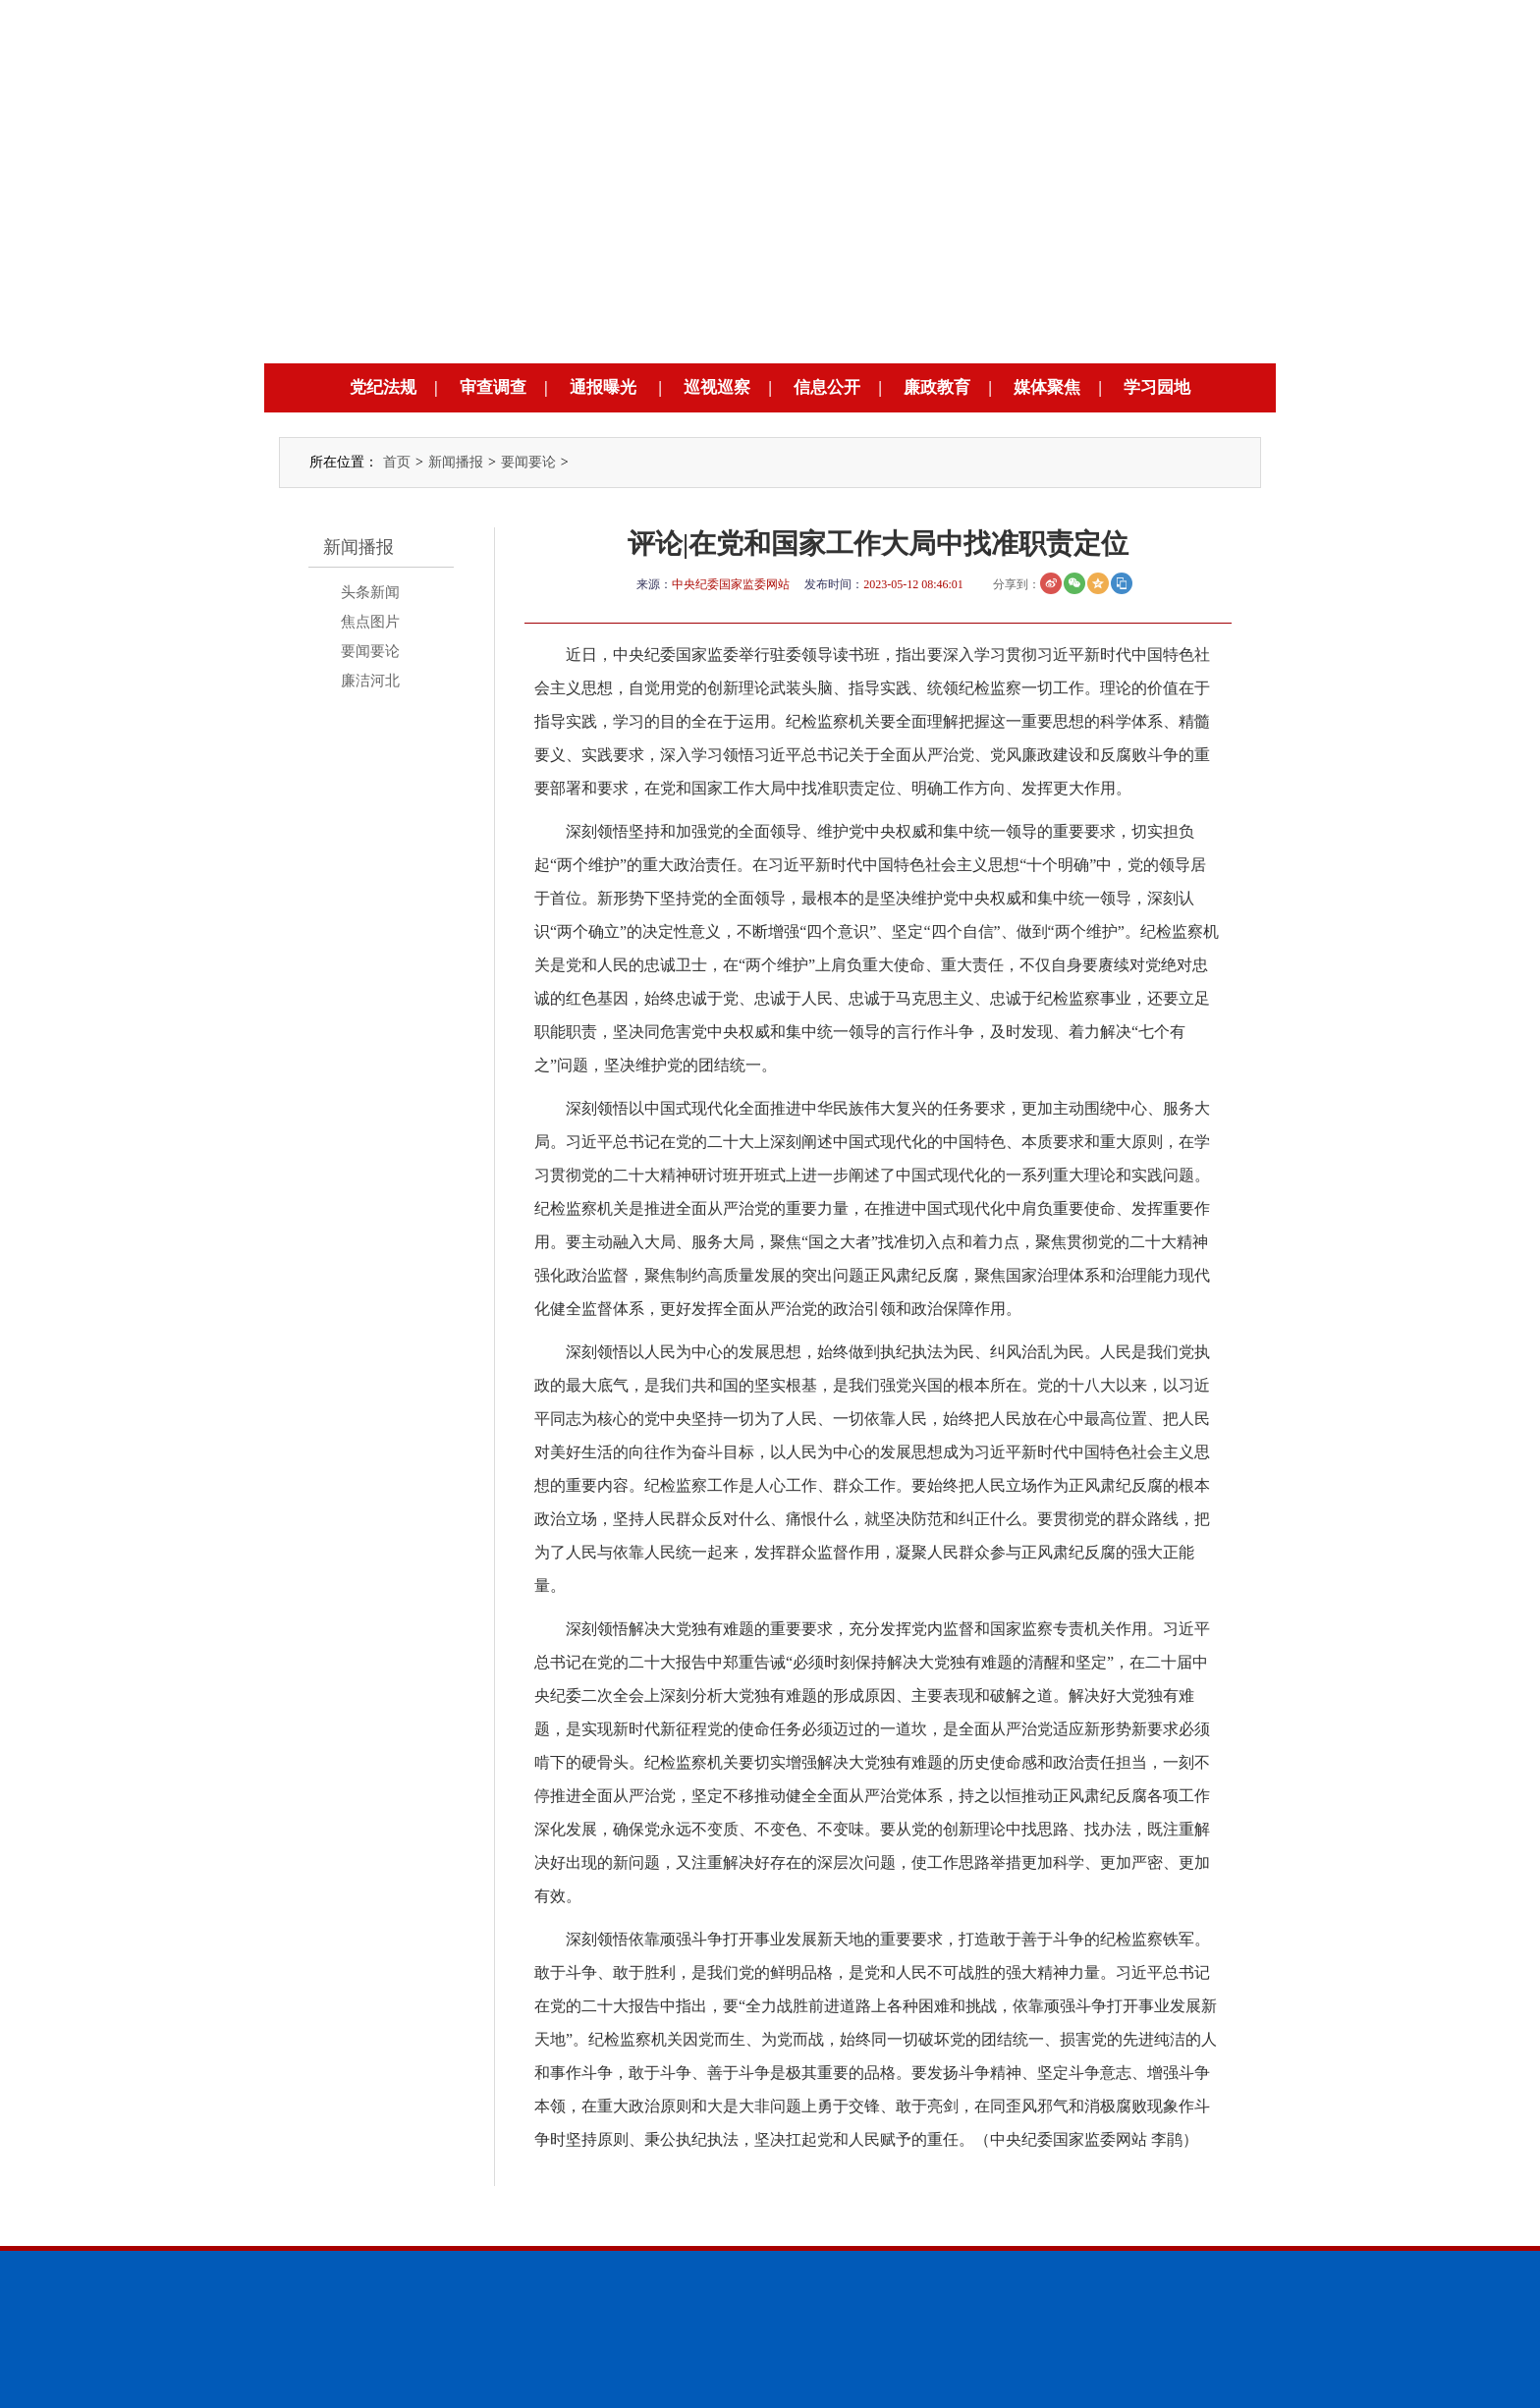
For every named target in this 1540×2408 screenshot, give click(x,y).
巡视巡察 (717, 387)
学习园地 (1157, 387)
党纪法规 (383, 387)
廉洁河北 (370, 680)
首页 (397, 462)
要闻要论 (528, 462)
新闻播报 (455, 462)
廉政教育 (937, 387)
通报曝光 (603, 387)
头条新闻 (370, 592)
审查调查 (493, 387)
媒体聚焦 (1047, 387)
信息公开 (827, 387)
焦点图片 (370, 621)
